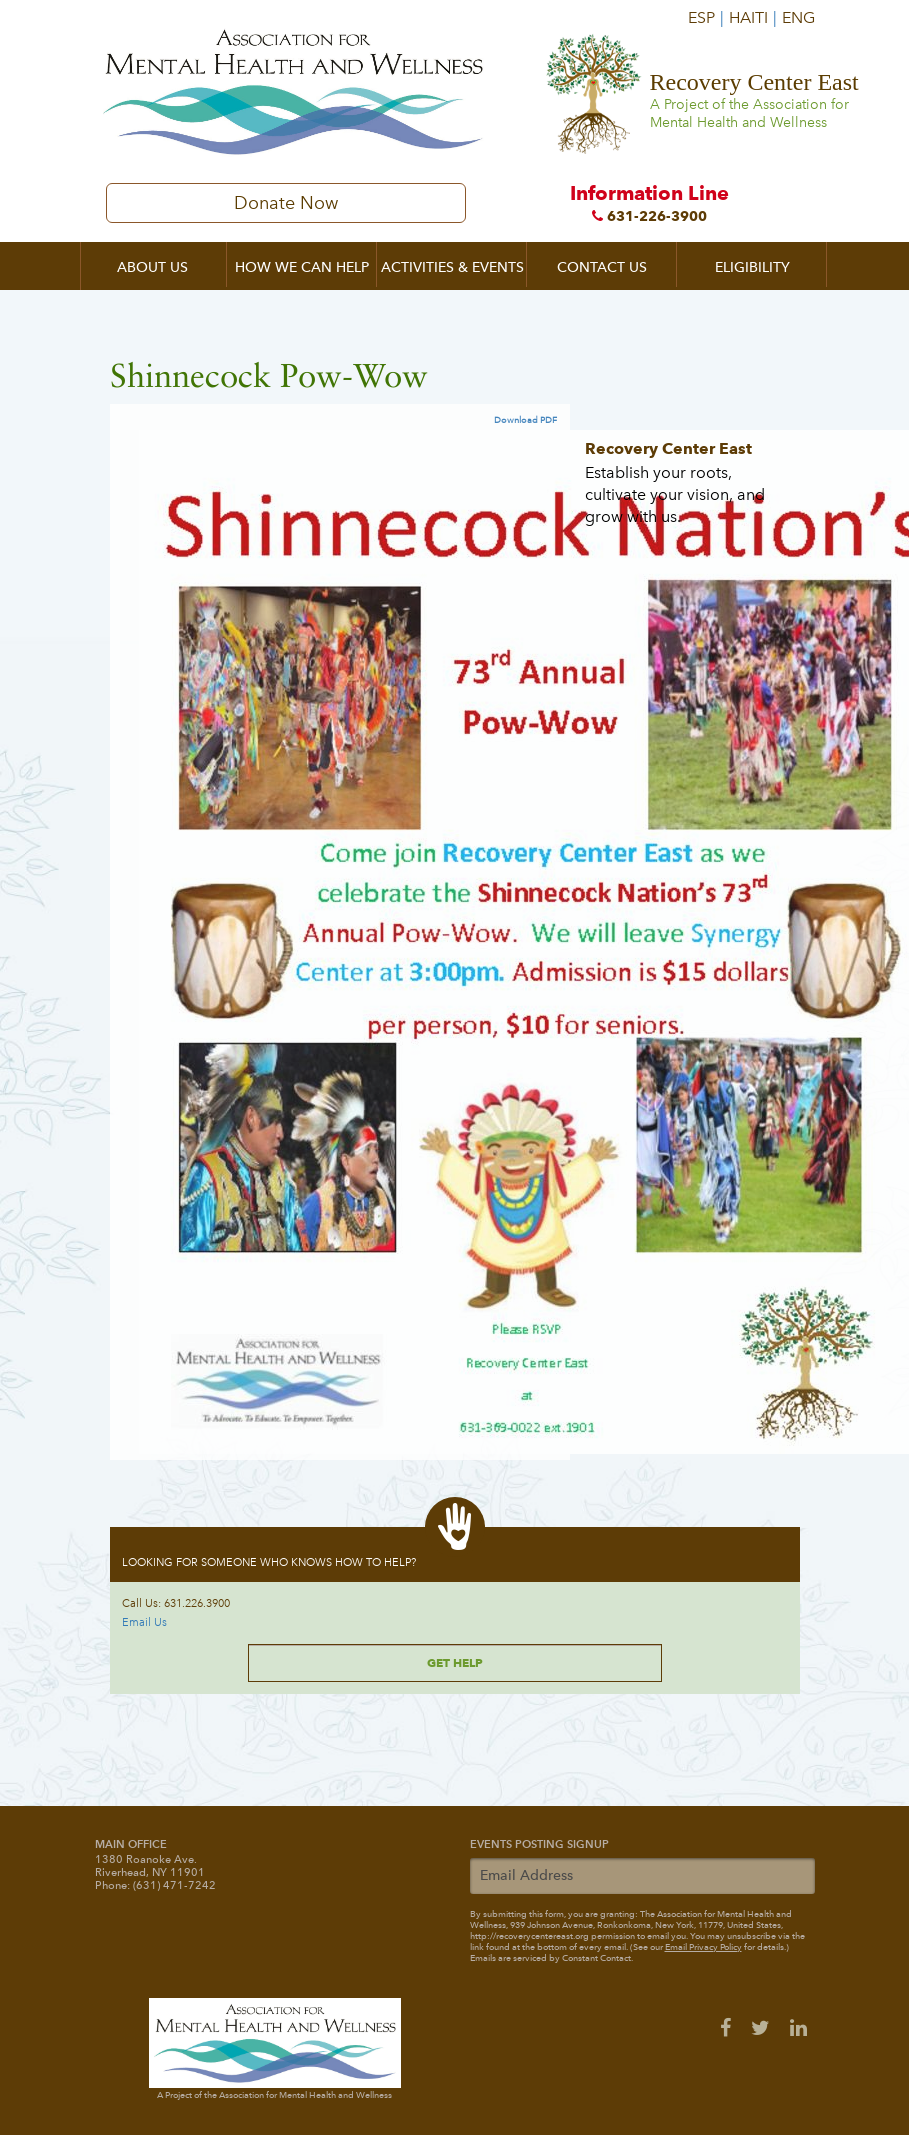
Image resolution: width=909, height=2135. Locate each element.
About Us (152, 267)
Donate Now (286, 203)
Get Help (455, 1662)
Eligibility (752, 267)
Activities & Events (452, 267)
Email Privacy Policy (703, 1947)
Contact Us (602, 267)
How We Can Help (302, 267)
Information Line (650, 203)
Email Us (144, 1622)
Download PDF (525, 420)
